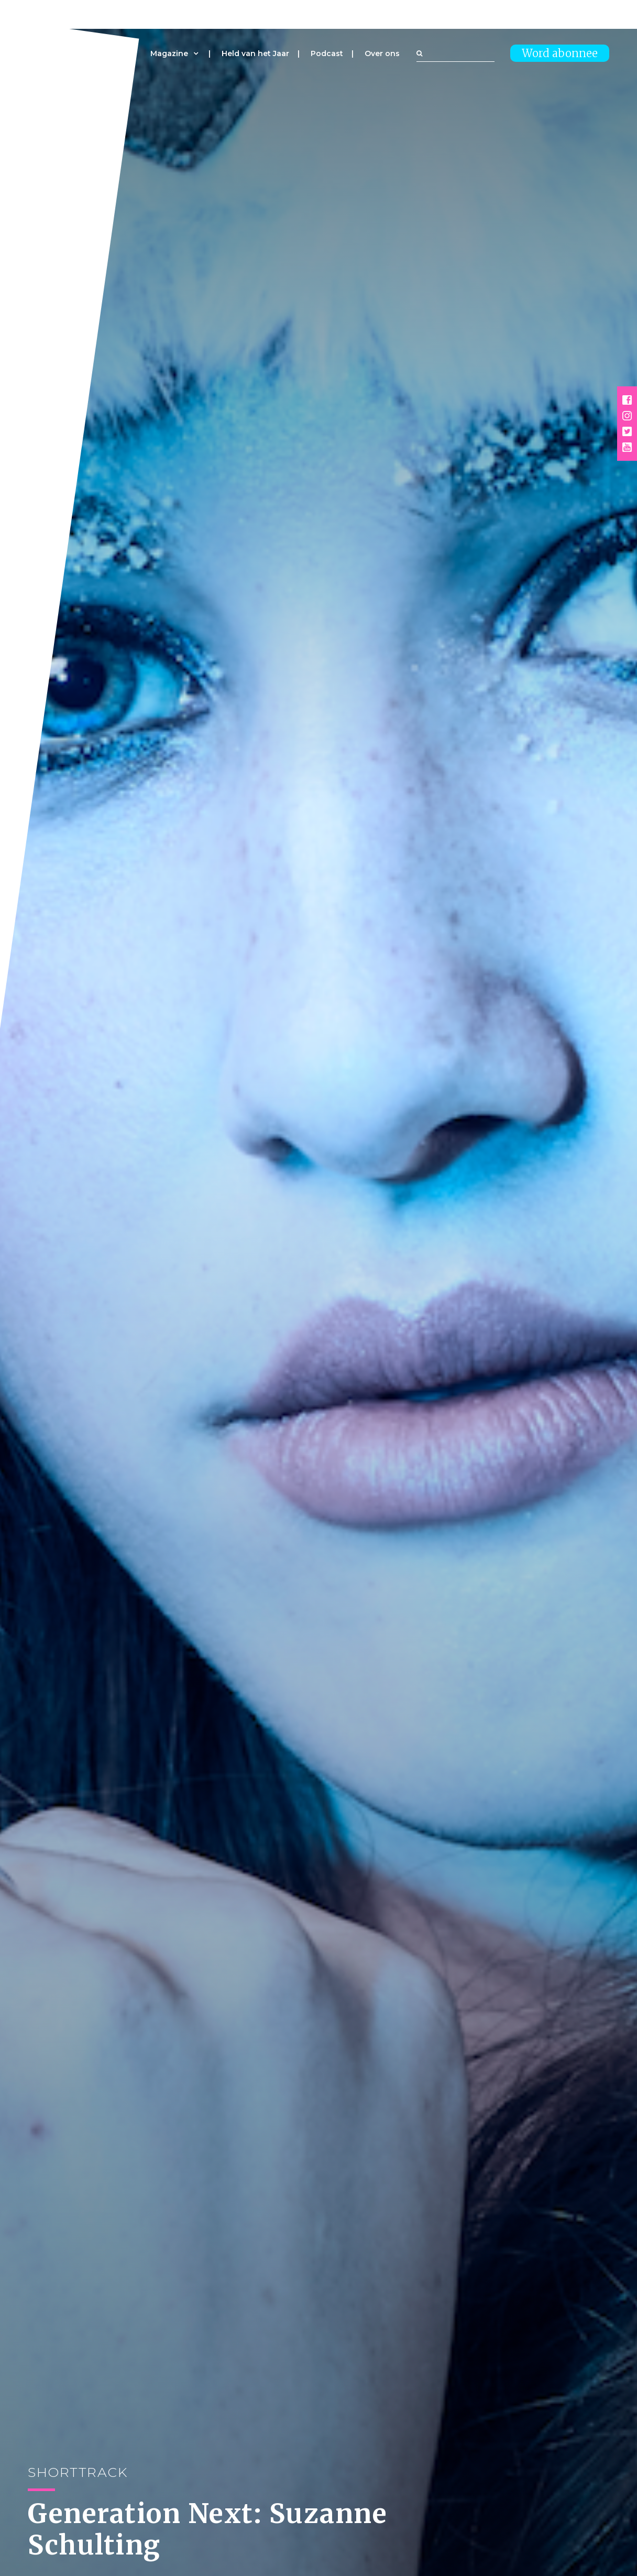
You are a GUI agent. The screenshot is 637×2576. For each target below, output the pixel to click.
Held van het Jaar (255, 53)
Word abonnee (560, 53)
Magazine (169, 53)
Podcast (327, 53)
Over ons (382, 53)
